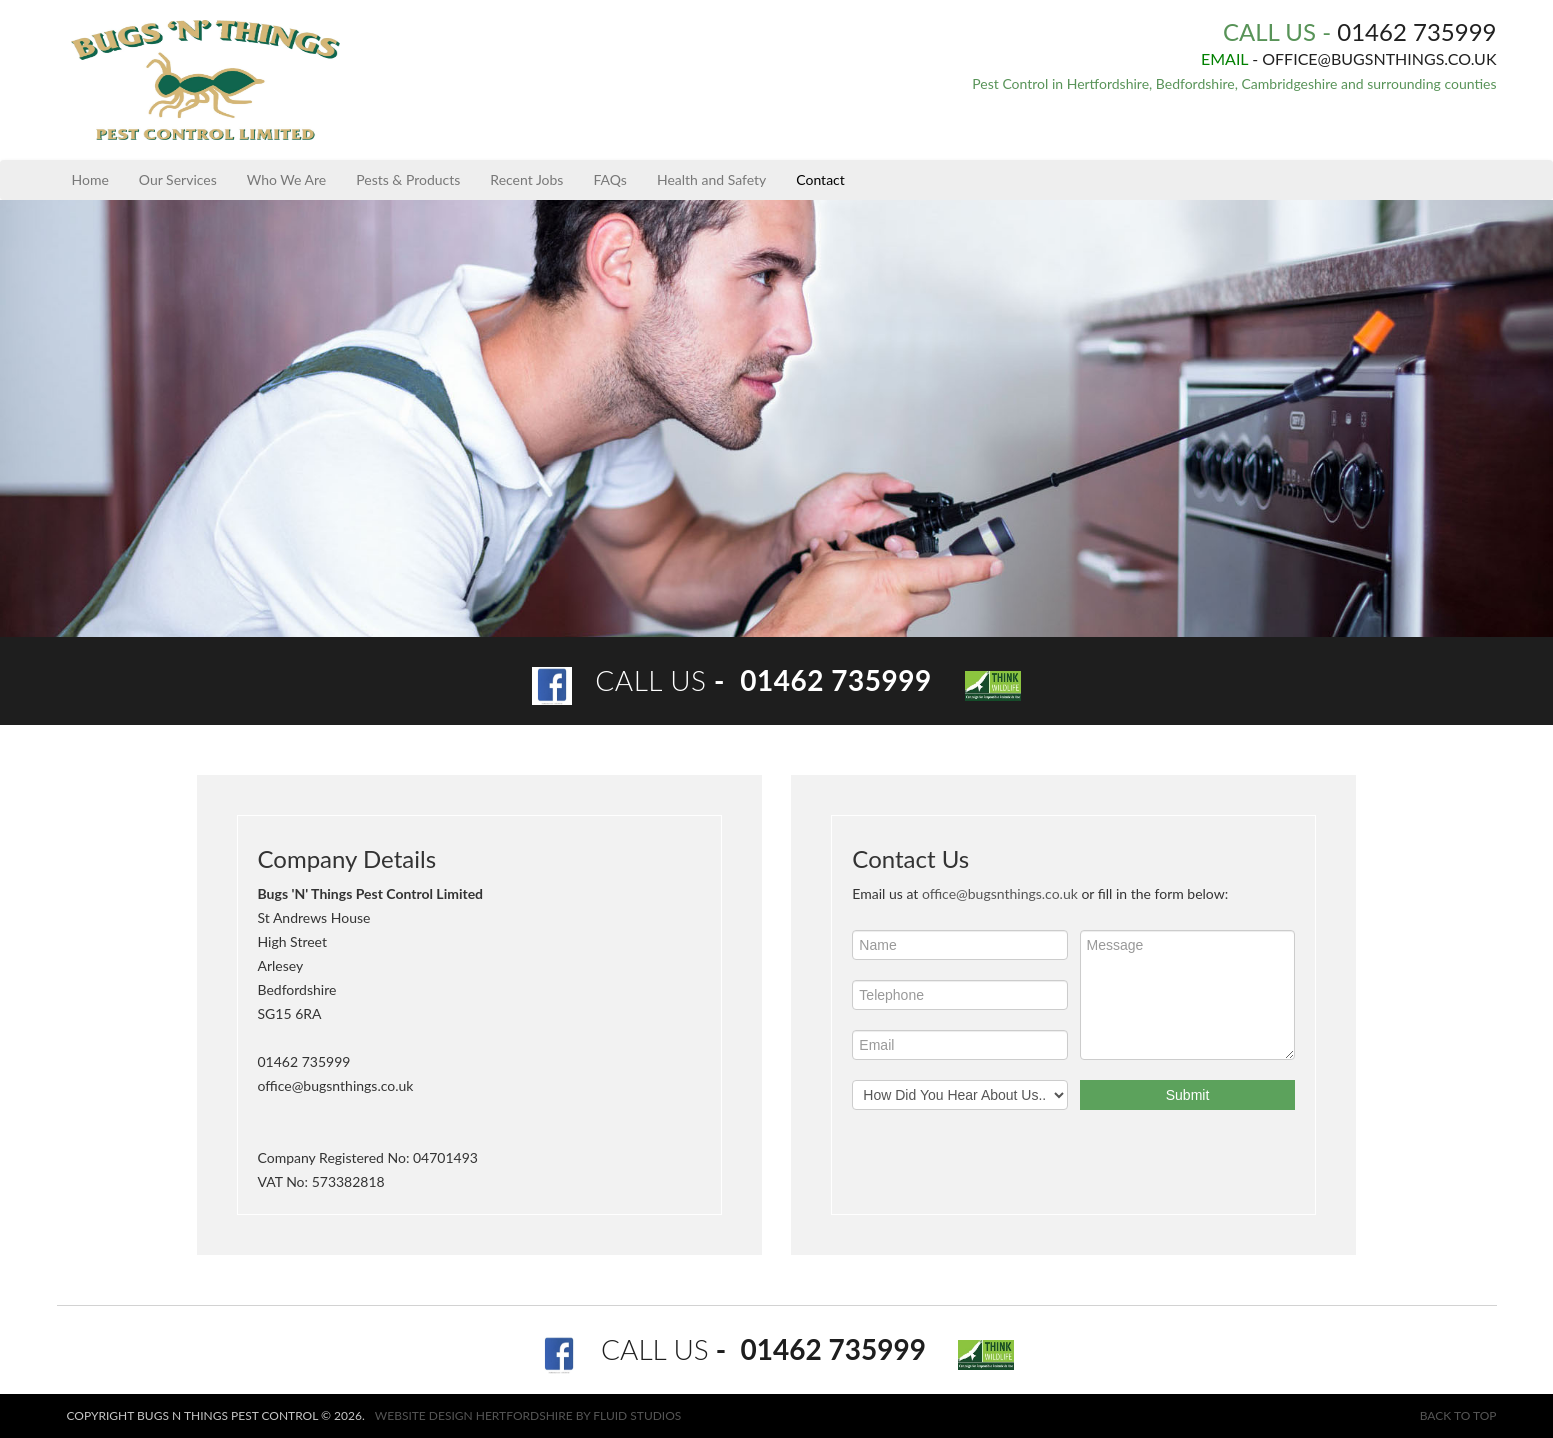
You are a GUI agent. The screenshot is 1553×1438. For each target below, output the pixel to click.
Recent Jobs (526, 179)
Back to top (1458, 1415)
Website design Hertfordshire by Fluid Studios (528, 1415)
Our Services (178, 179)
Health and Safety (711, 179)
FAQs (609, 179)
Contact (820, 179)
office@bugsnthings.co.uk (1000, 893)
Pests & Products (408, 179)
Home (90, 179)
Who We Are (286, 179)
